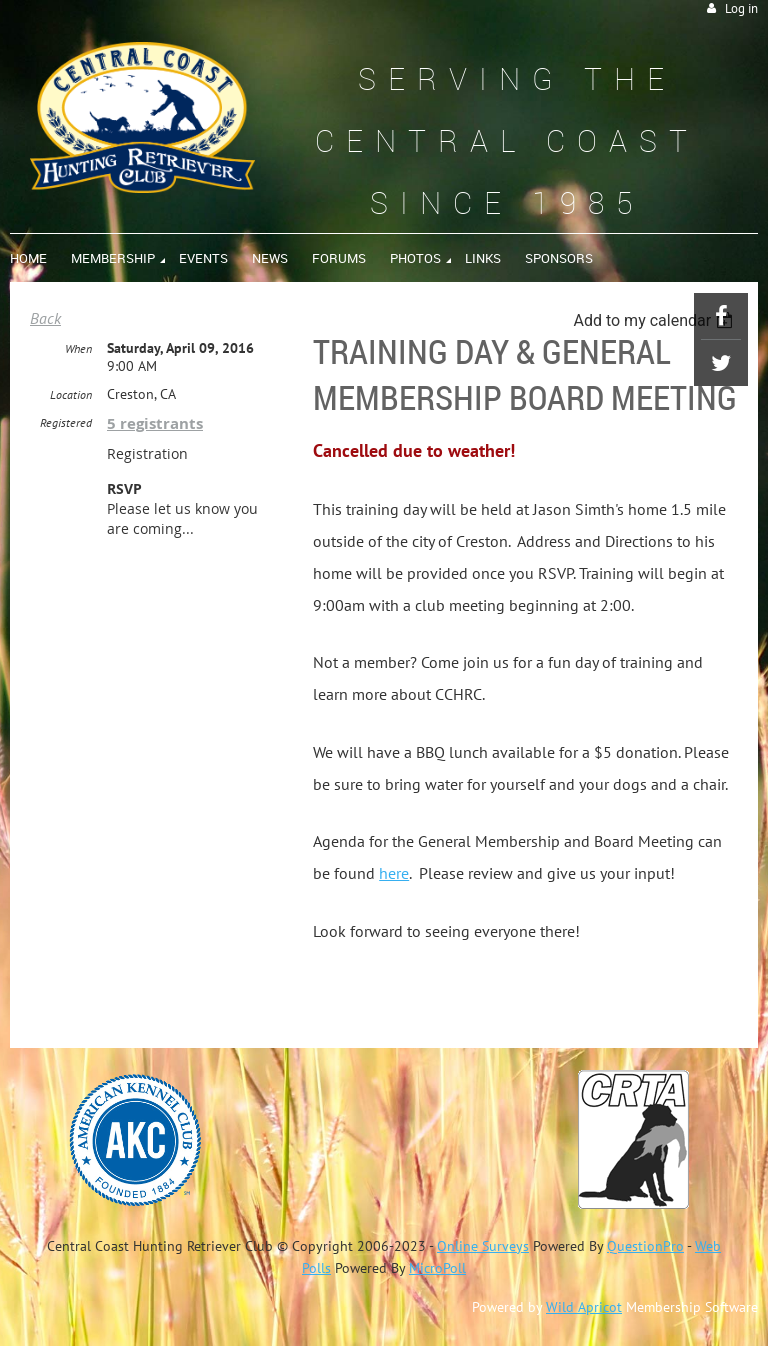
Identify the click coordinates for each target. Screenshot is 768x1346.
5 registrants (155, 423)
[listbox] (655, 320)
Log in (741, 8)
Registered (66, 422)
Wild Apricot (584, 1307)
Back (45, 318)
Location (71, 394)
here (394, 873)
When (78, 348)
